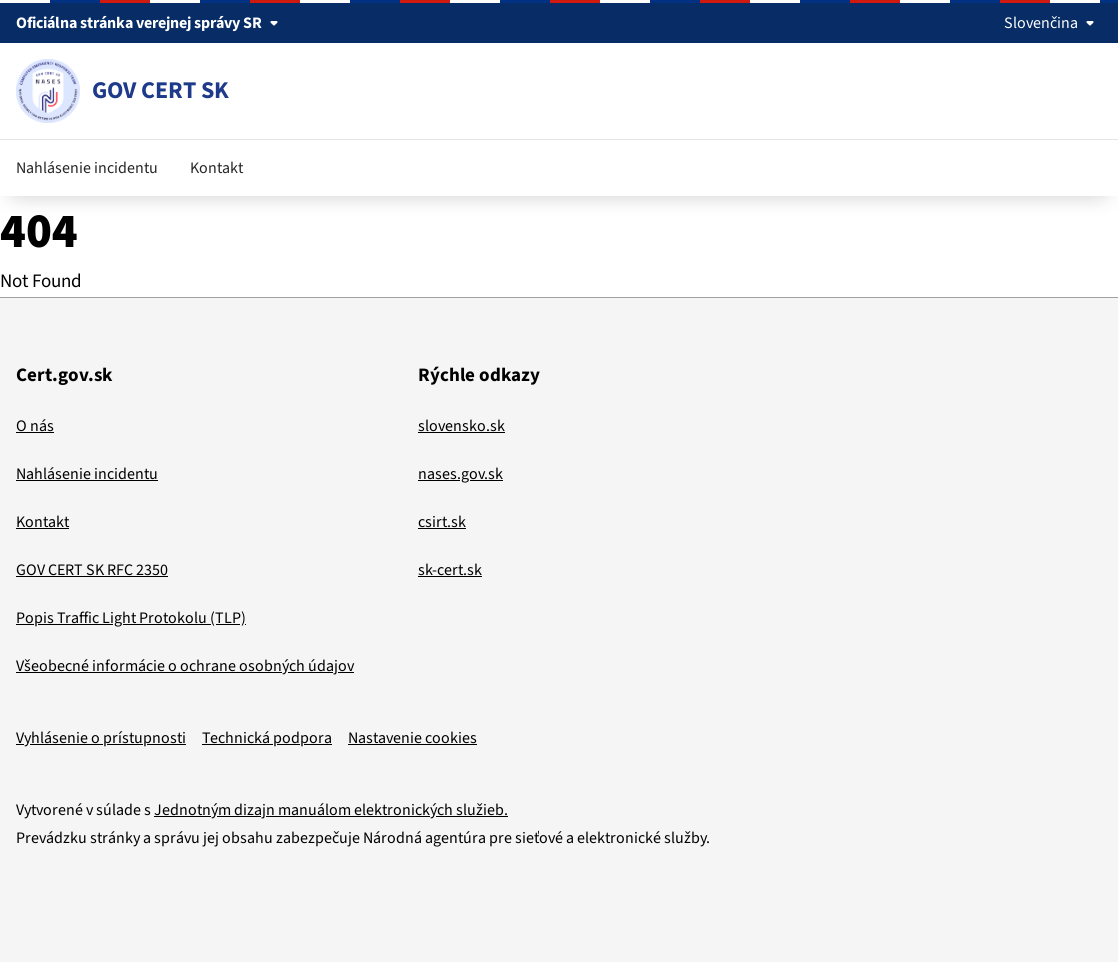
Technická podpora (267, 738)
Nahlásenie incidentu (87, 168)
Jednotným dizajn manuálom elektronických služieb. (331, 810)
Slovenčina (1053, 23)
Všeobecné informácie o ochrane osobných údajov (185, 666)
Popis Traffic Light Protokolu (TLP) (131, 618)
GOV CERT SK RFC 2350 (92, 570)
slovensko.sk (461, 426)
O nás (35, 426)
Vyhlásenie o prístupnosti (101, 738)
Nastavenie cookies (412, 738)
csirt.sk (442, 522)
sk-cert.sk (450, 570)
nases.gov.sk (460, 474)
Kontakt (216, 168)
